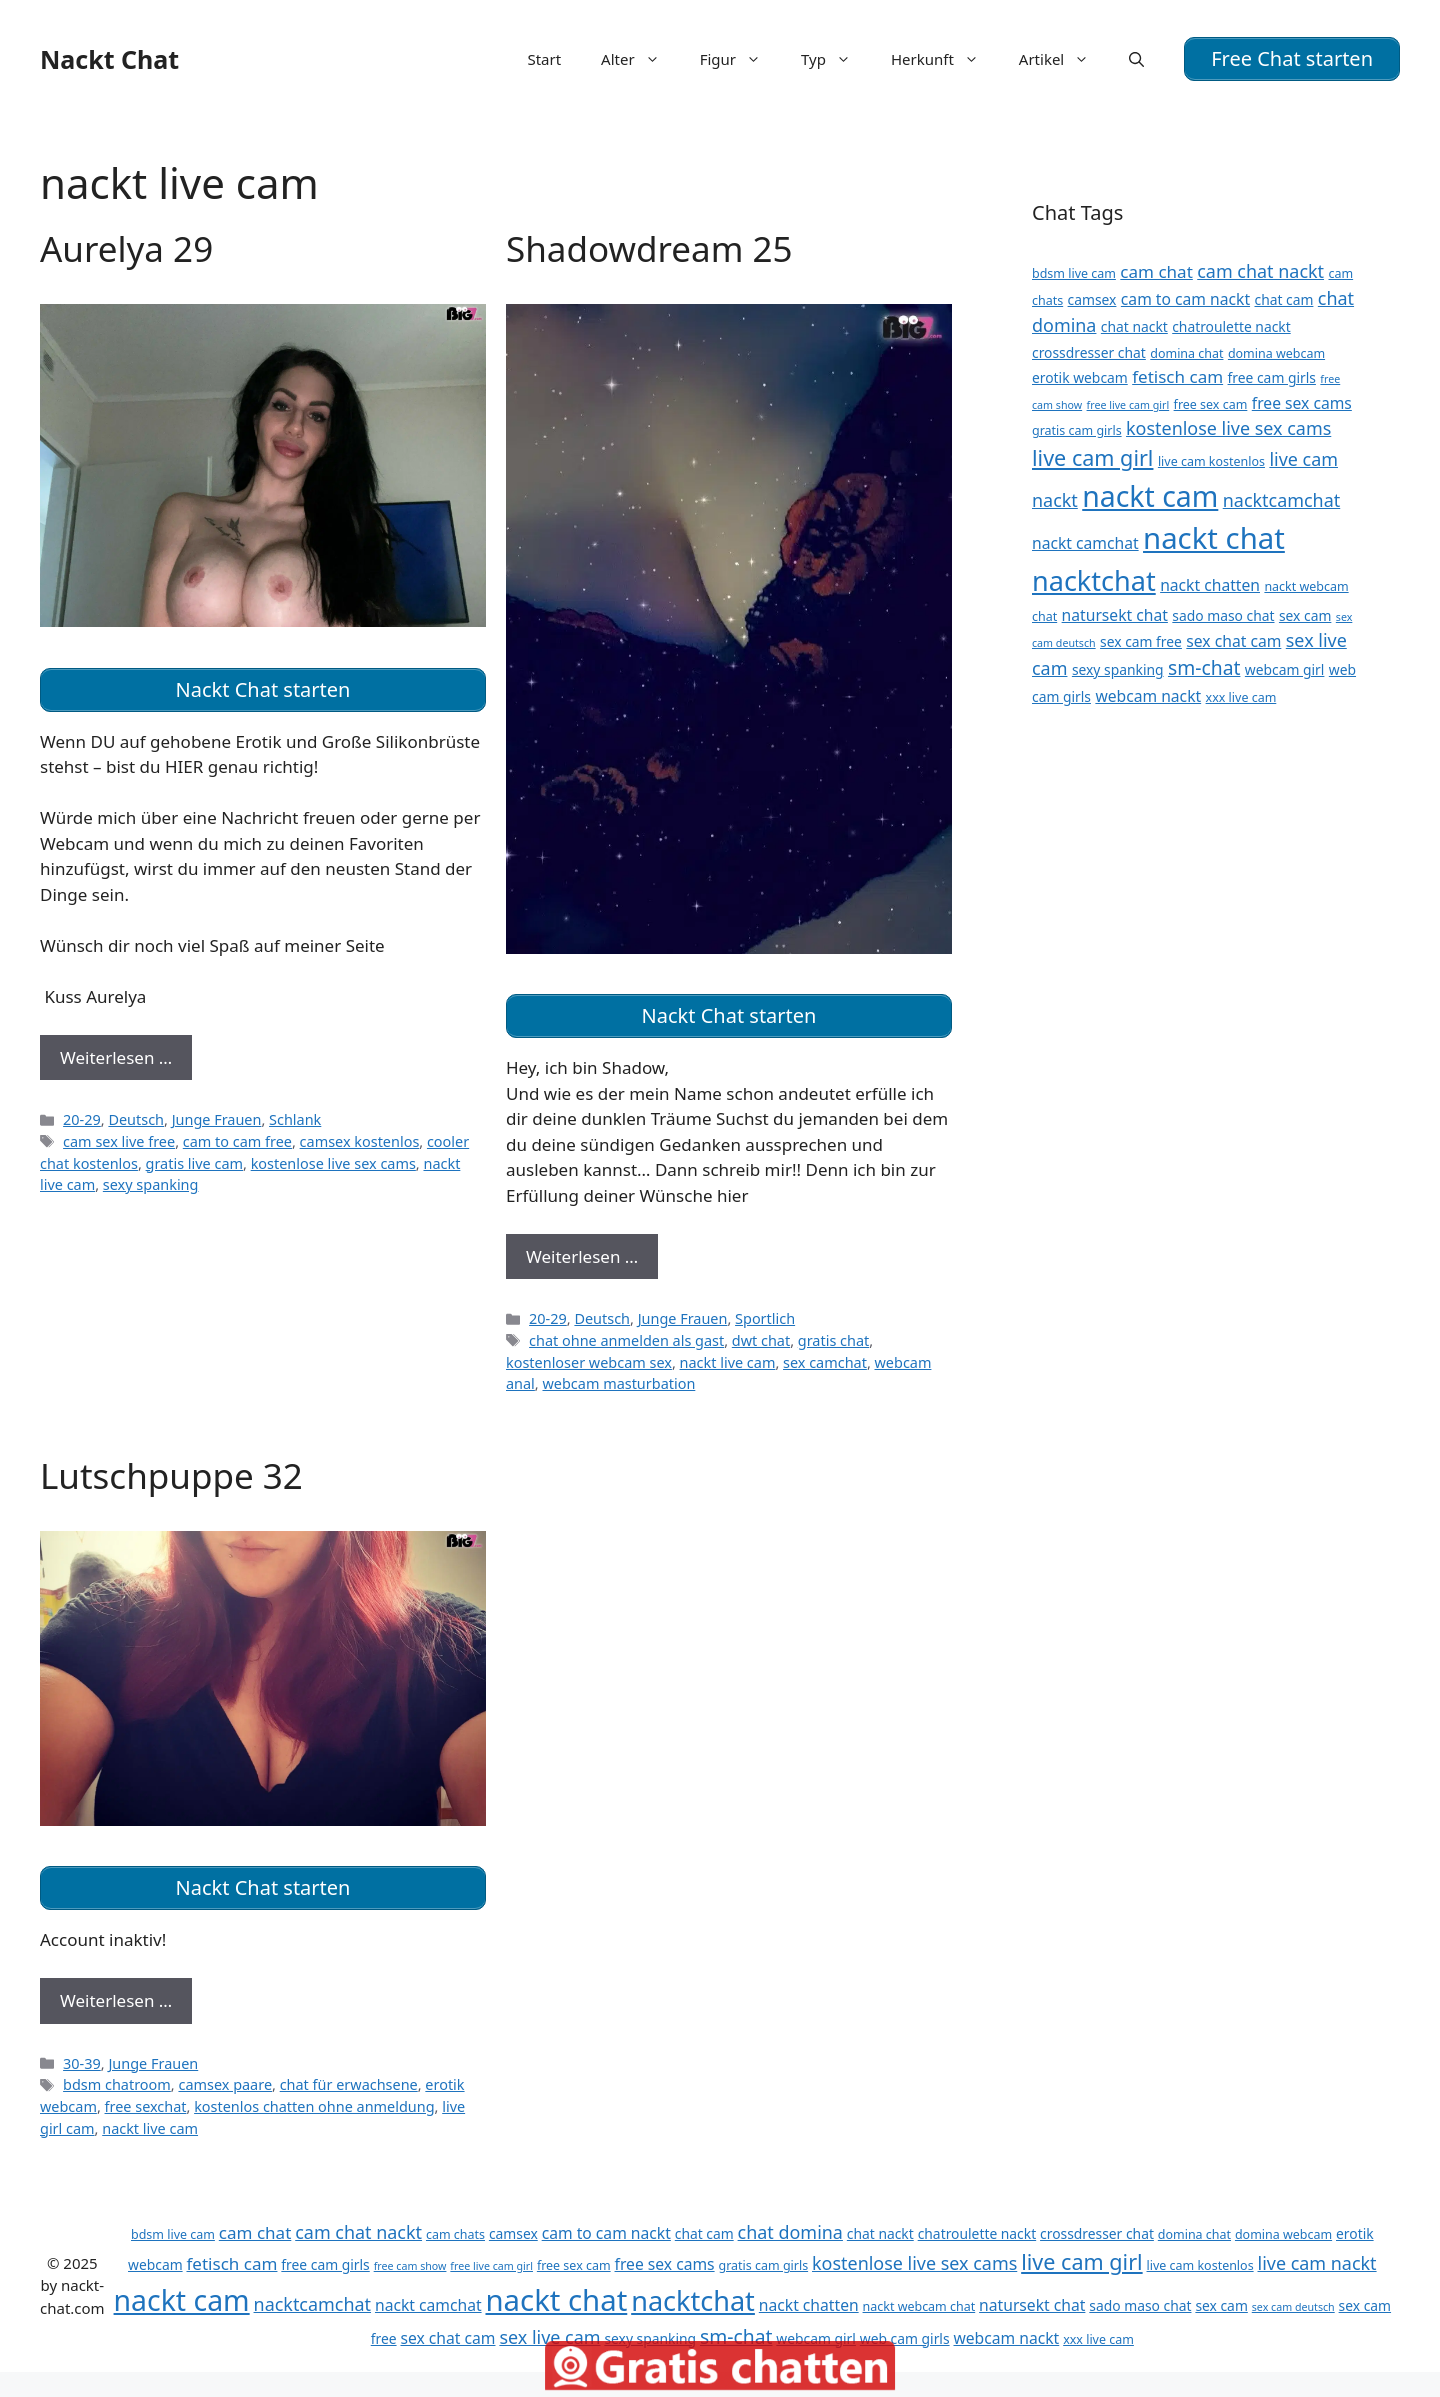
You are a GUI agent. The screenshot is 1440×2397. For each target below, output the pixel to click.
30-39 (82, 2063)
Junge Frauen (217, 1119)
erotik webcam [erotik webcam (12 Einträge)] (1080, 377)
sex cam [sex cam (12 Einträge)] (1305, 615)
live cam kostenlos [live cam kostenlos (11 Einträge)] (1211, 461)
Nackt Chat (109, 59)
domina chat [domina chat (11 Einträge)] (1186, 353)
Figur (740, 59)
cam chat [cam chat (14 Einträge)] (1156, 271)
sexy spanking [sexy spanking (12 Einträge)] (1118, 669)
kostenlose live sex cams (333, 1163)
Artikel (1064, 59)
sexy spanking (151, 1184)
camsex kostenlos (360, 1141)
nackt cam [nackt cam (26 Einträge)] (1150, 496)
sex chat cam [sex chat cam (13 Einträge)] (1233, 641)
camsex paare (225, 2084)
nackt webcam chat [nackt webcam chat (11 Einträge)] (919, 2306)
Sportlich (765, 1318)
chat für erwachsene (349, 2084)
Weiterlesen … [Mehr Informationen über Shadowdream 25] (582, 1256)
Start (544, 59)
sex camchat (825, 1362)
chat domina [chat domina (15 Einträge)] (790, 2232)
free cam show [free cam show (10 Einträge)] (410, 2266)
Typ (836, 59)
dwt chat (761, 1340)
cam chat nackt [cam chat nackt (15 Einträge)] (1260, 271)
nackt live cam (728, 1362)
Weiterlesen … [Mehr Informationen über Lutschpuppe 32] (116, 2000)
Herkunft (945, 59)
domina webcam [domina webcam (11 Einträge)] (1276, 353)
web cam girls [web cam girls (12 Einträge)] (905, 2338)
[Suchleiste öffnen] (1136, 59)
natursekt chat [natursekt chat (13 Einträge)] (1115, 615)
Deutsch (136, 1119)
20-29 (82, 1119)
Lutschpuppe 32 (171, 1475)
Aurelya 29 (126, 248)
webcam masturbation (618, 1383)
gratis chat (833, 1340)
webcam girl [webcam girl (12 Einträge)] (1285, 669)
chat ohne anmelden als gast (626, 1340)
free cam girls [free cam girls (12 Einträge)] (1272, 377)
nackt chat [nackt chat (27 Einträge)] (1214, 538)
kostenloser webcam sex (589, 1362)
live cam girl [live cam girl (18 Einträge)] (1092, 457)
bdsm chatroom (117, 2084)
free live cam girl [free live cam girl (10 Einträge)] (1128, 405)
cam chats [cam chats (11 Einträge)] (455, 2234)
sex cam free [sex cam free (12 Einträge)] (1141, 641)
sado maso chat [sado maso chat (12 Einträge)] (1223, 615)
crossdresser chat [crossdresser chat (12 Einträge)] (1089, 352)
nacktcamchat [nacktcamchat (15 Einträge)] (1282, 500)
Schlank (295, 1119)
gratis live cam (194, 1163)
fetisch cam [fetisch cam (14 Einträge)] (1177, 376)
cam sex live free (119, 1141)
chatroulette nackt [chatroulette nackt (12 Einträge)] (1231, 326)
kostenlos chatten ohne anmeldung (314, 2106)
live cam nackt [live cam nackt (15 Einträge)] (1317, 2263)
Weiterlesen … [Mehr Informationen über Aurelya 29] (116, 1057)
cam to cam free (237, 1141)
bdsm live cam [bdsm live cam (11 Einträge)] (1074, 273)
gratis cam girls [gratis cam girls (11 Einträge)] (1077, 430)
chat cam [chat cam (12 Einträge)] (1283, 299)
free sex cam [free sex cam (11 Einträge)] (1211, 404)
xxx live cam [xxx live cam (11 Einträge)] (1241, 697)
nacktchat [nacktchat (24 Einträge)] (1094, 580)
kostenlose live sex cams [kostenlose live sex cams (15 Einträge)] (1228, 428)
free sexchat (146, 2106)
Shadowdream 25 (649, 248)
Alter (640, 59)
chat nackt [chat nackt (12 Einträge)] (1134, 326)
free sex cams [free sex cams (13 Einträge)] (1302, 403)
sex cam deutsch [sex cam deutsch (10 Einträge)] (1293, 2307)
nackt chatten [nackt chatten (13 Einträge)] (1210, 585)
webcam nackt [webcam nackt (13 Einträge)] (1148, 696)
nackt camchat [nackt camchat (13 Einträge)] (1085, 543)
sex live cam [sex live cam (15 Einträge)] (549, 2337)
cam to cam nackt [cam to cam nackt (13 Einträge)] (1185, 299)
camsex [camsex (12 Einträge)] (1092, 299)
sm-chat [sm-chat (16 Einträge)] (1204, 667)
